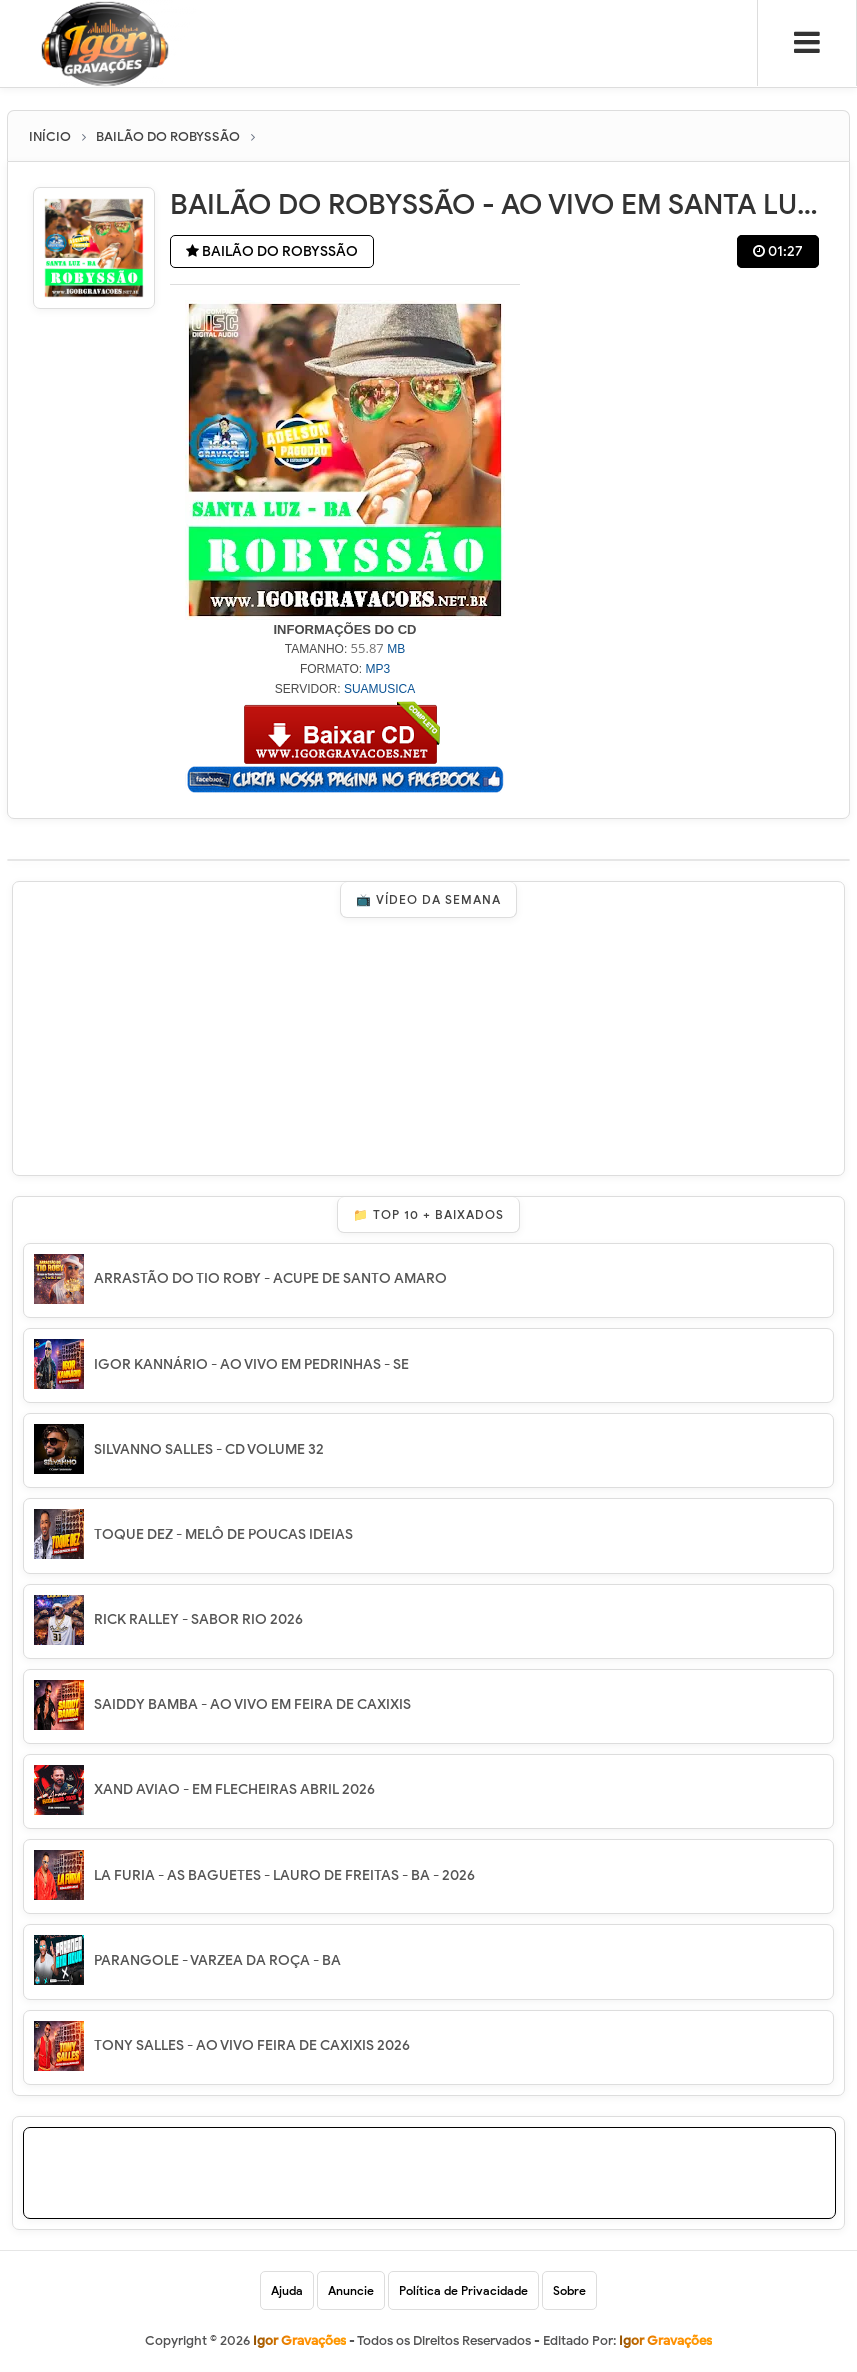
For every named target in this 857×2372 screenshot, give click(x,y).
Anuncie (351, 2290)
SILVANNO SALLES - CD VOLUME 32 (209, 1449)
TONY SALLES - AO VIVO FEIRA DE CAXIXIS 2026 (252, 2045)
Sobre (569, 2290)
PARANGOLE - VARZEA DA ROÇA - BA (217, 1960)
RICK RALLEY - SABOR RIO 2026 (198, 1619)
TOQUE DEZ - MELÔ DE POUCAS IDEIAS (223, 1534)
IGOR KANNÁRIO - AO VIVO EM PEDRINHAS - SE (251, 1364)
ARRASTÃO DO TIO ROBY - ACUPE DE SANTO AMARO (270, 1278)
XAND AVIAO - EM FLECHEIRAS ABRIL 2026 (234, 1789)
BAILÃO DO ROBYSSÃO (272, 251)
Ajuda (287, 2290)
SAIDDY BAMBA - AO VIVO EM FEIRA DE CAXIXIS (252, 1704)
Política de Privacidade (463, 2290)
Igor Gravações (665, 2340)
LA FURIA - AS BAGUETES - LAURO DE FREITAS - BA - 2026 (284, 1875)
